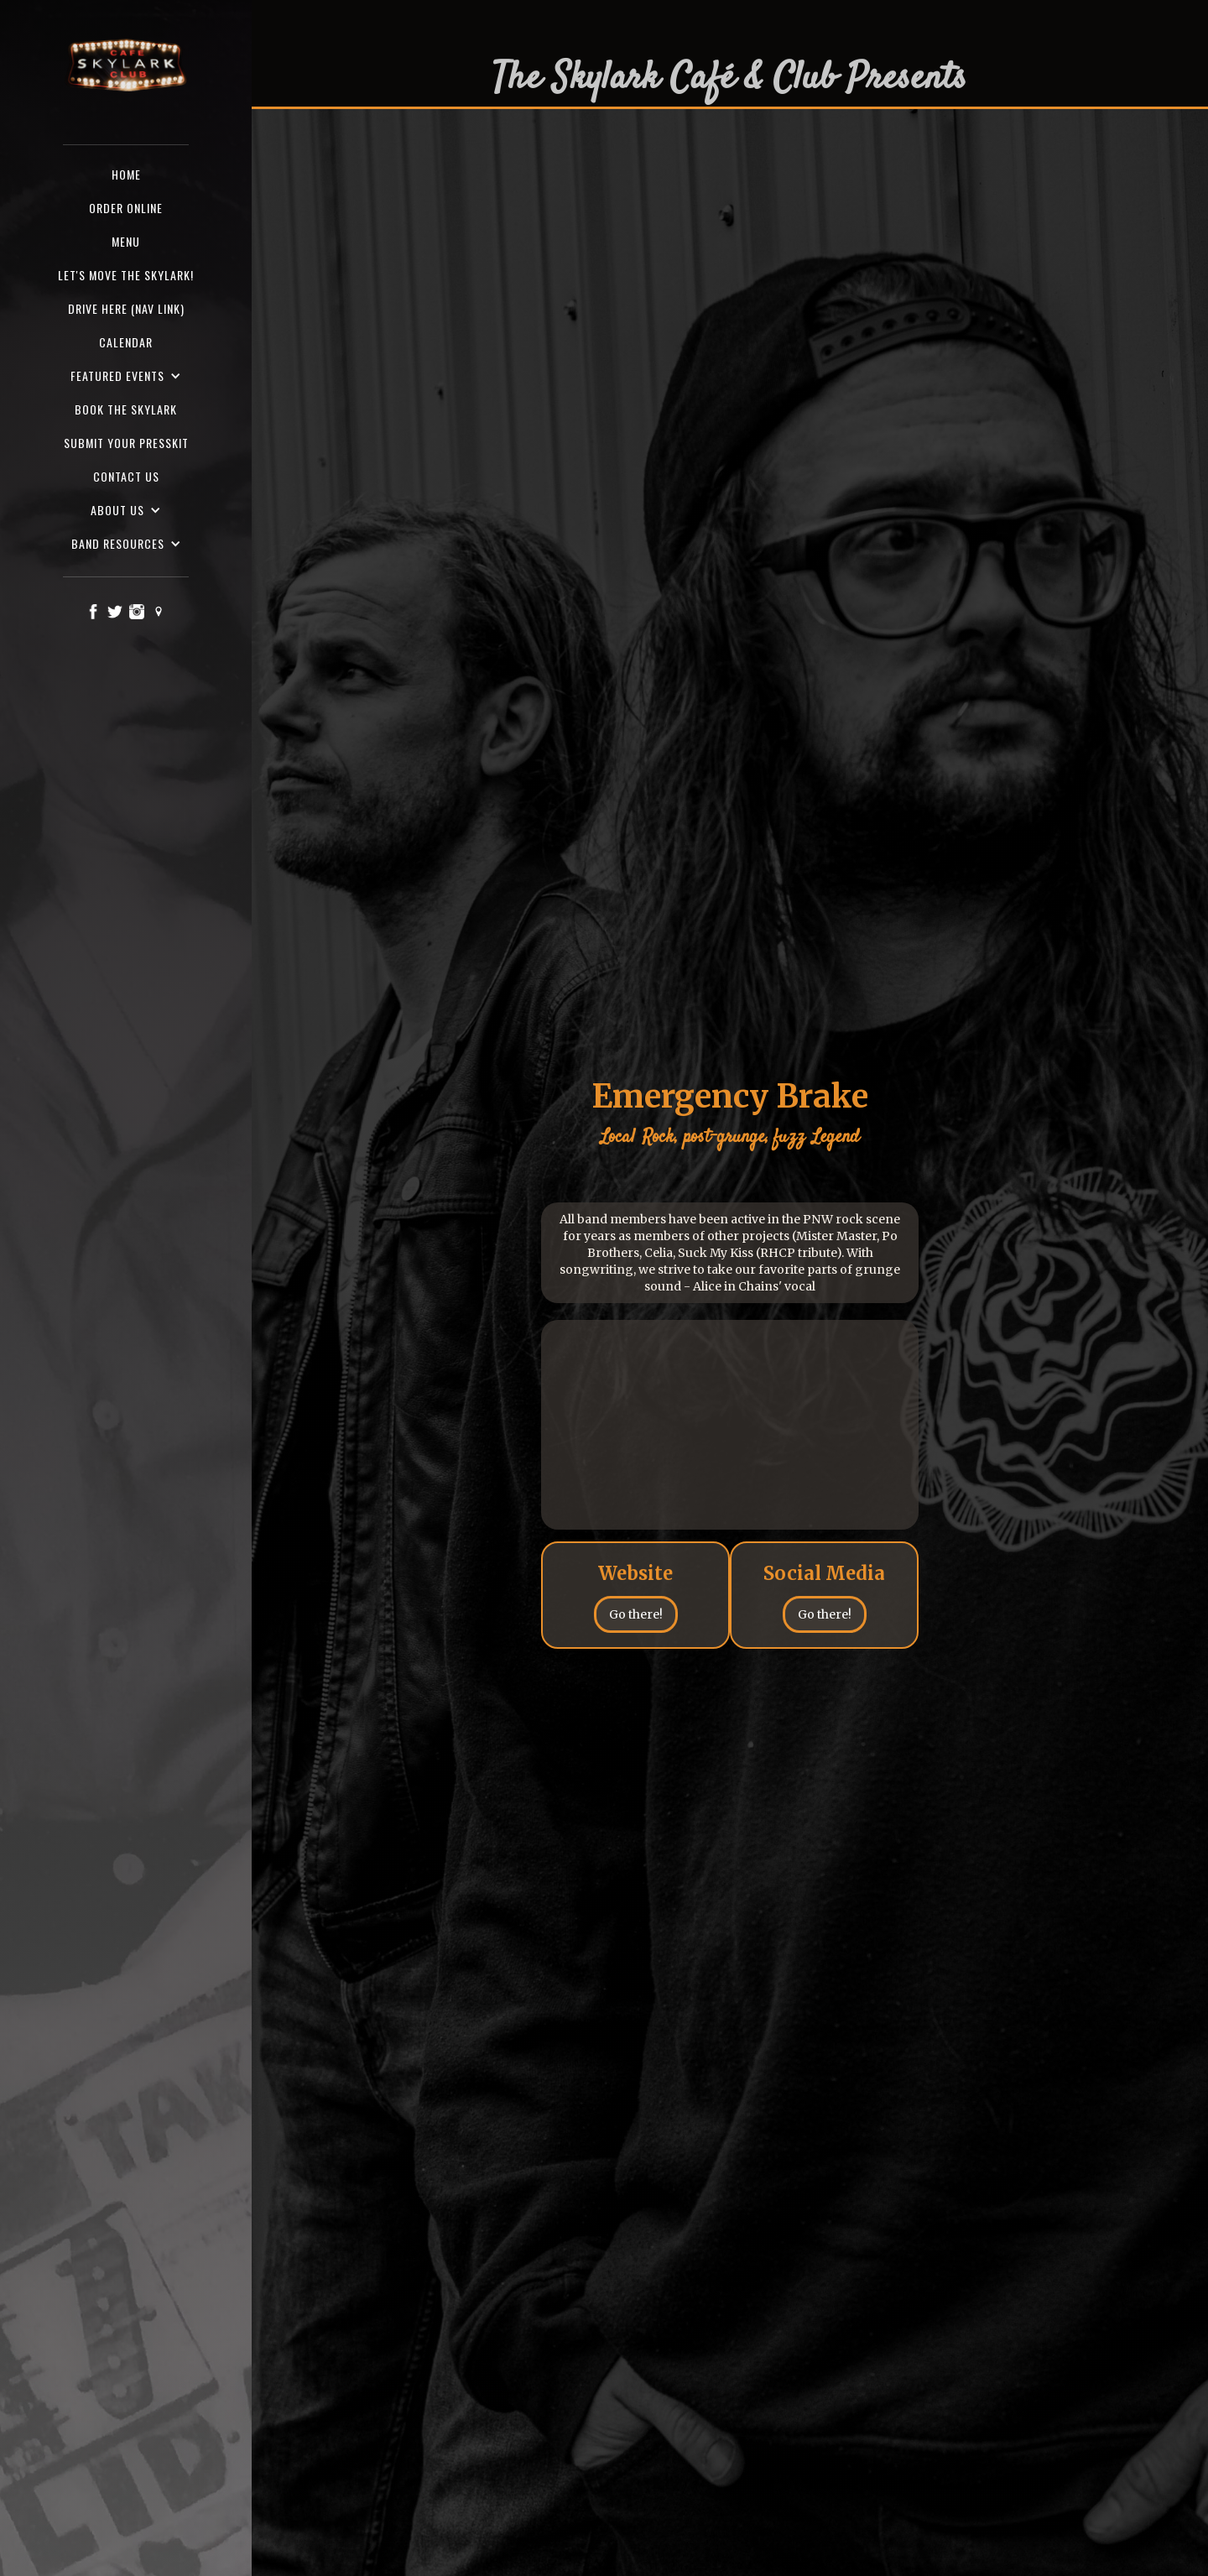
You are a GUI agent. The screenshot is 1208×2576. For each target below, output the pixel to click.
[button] (126, 376)
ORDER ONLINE (126, 207)
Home (126, 174)
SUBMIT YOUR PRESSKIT (126, 442)
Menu (126, 241)
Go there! (636, 1614)
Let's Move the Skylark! (126, 275)
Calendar (126, 342)
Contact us (126, 476)
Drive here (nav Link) (126, 308)
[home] (126, 66)
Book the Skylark (126, 409)
